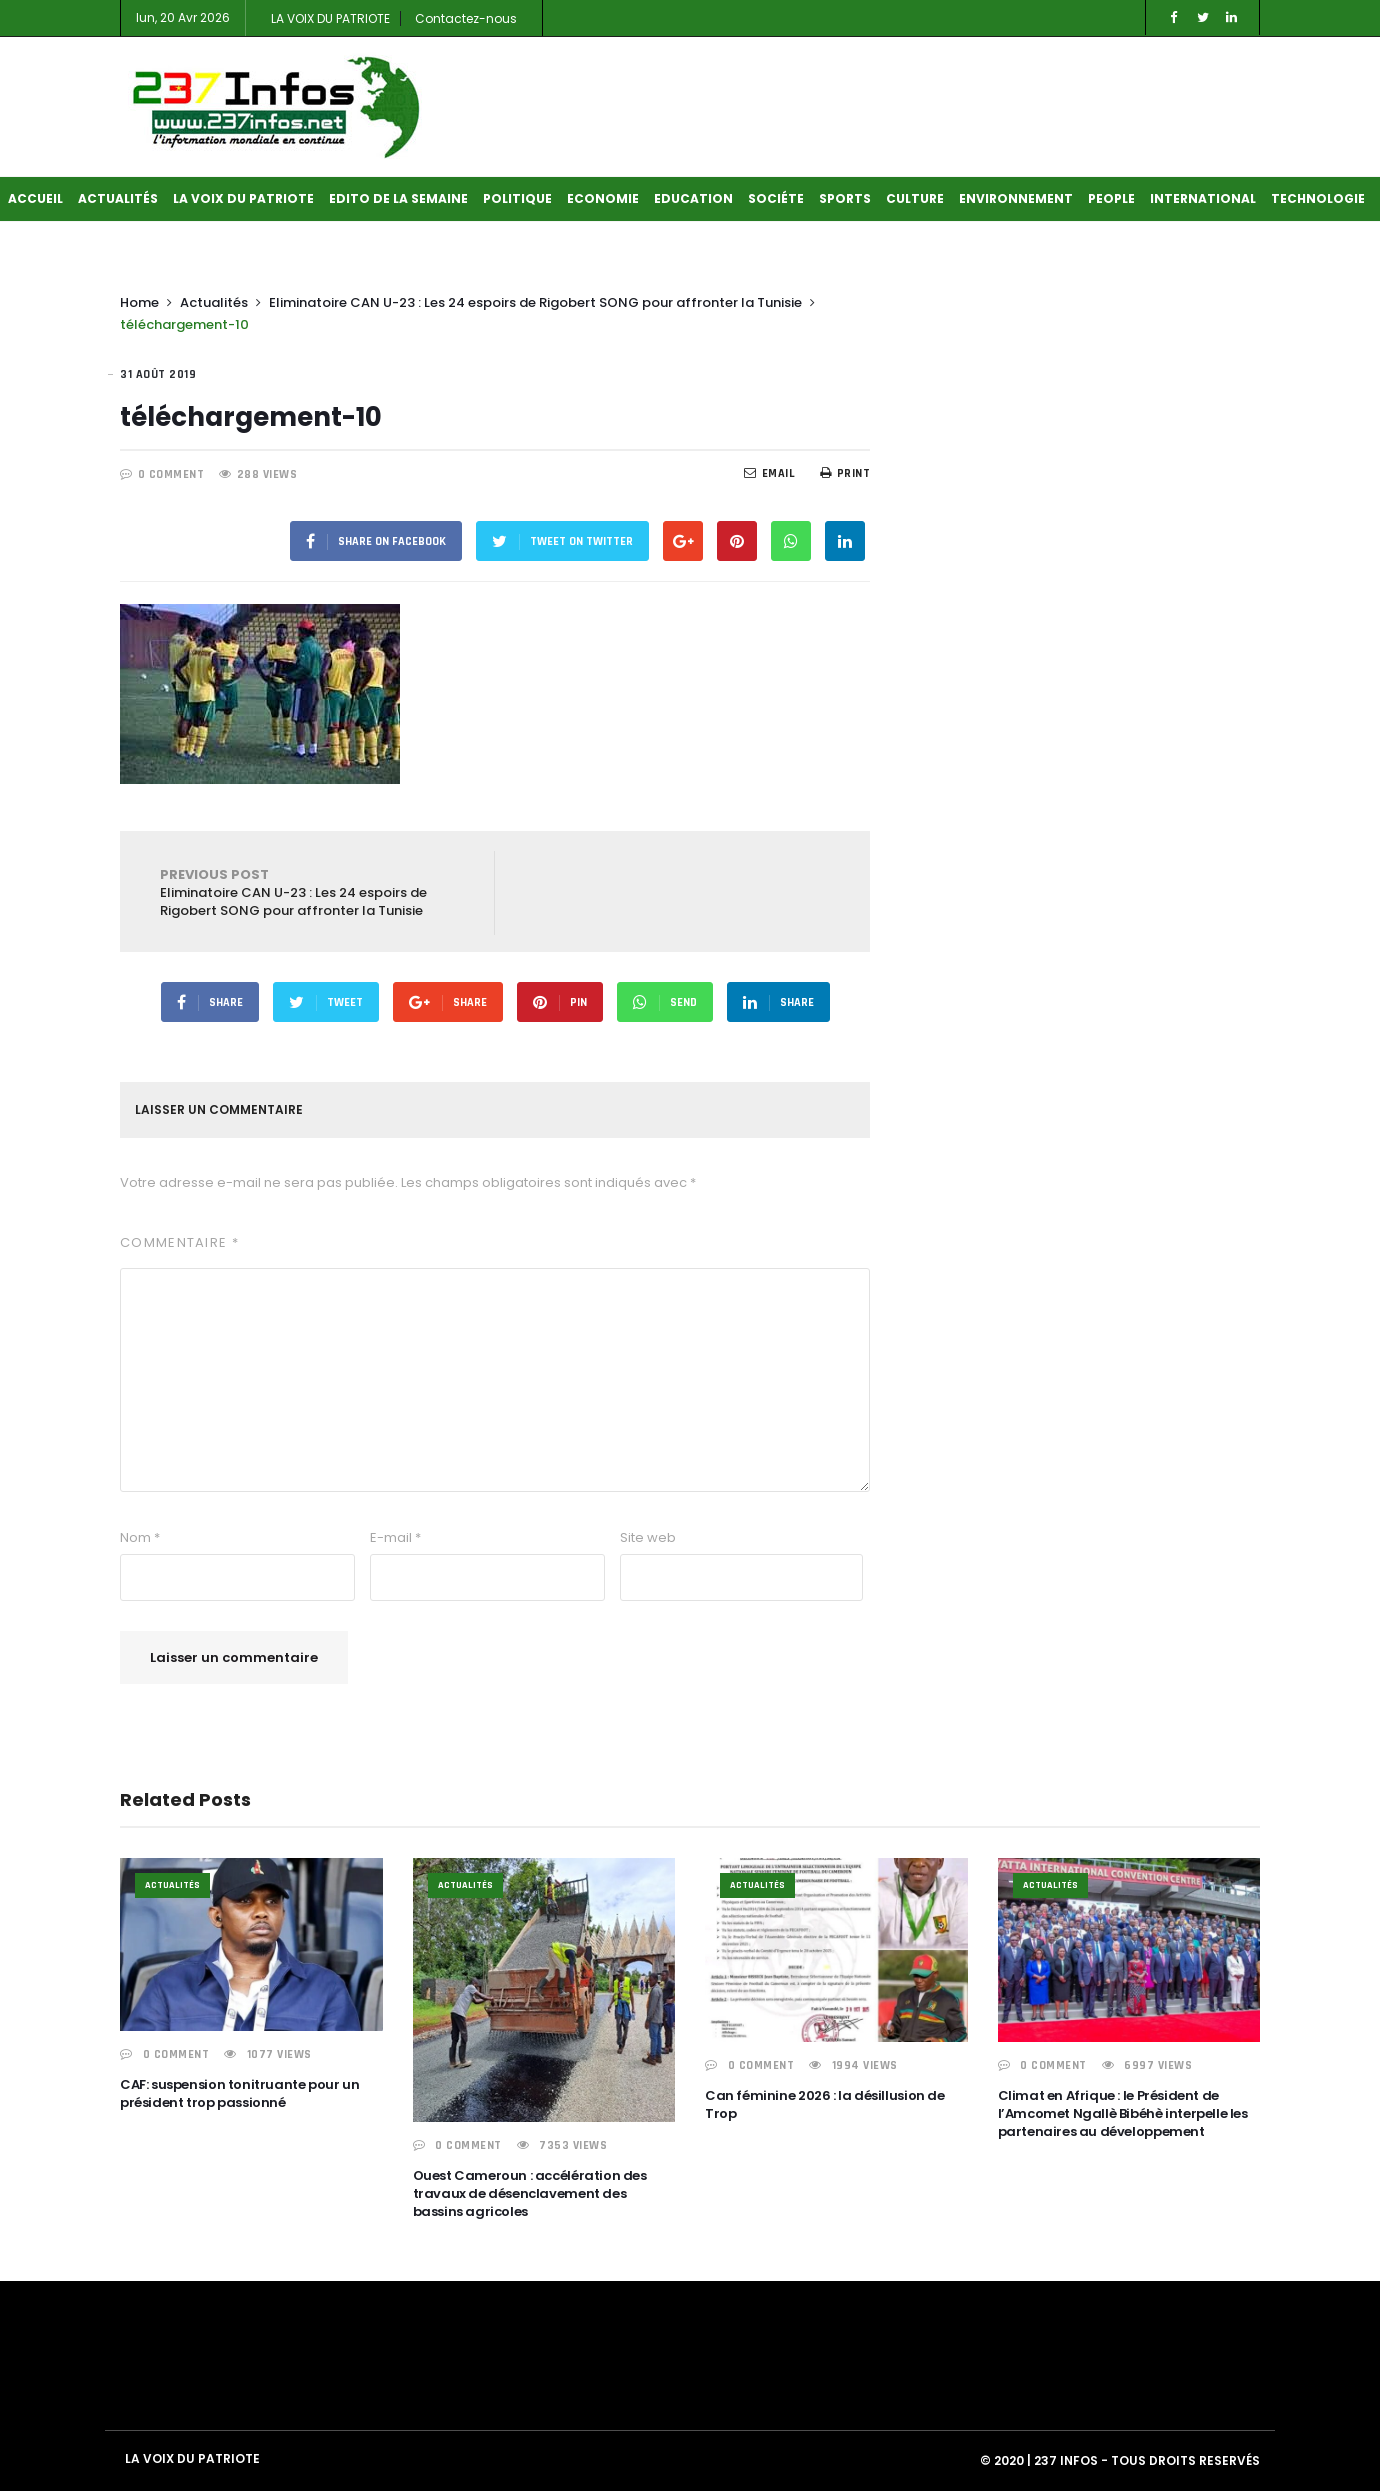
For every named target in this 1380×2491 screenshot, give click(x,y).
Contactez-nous (466, 18)
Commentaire (179, 1242)
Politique (517, 198)
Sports (845, 198)
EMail (769, 473)
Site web (648, 1537)
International (1203, 198)
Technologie (1318, 198)
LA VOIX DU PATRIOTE (330, 18)
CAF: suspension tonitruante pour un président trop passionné (239, 2093)
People (1111, 198)
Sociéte (776, 198)
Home (139, 302)
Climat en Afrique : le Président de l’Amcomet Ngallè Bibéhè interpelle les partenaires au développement (1123, 2113)
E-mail (395, 1537)
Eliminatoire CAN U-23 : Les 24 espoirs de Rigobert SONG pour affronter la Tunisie (535, 302)
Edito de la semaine (398, 198)
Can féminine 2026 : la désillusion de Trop (825, 2104)
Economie (603, 198)
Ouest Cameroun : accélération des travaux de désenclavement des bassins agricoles (530, 2193)
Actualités (118, 198)
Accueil (35, 198)
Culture (915, 198)
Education (693, 198)
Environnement (1016, 198)
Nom (140, 1537)
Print (845, 473)
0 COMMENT (171, 474)
